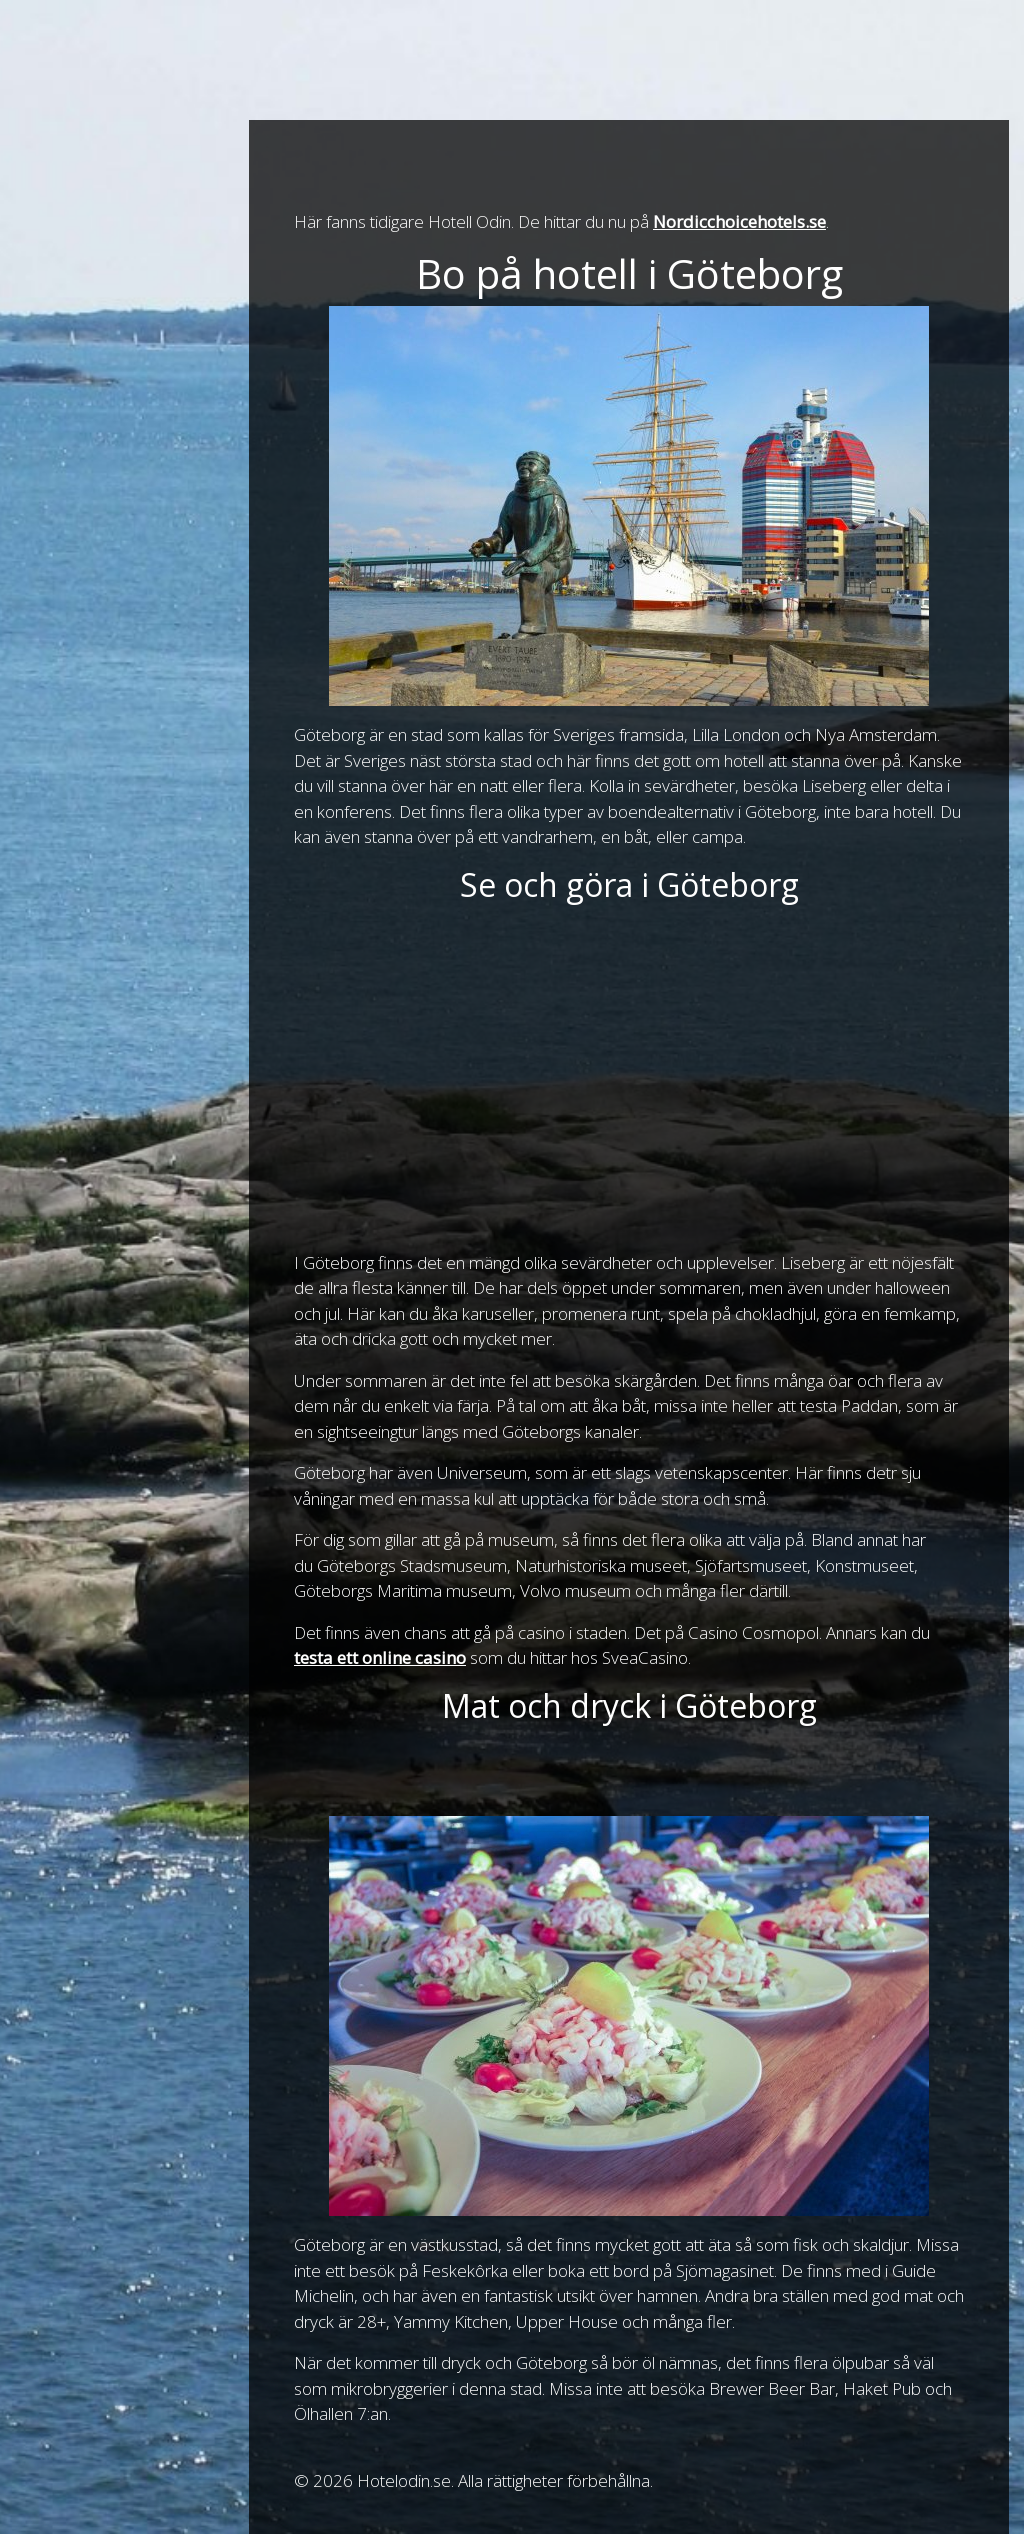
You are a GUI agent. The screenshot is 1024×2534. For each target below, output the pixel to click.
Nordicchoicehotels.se (739, 221)
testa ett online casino (380, 1657)
